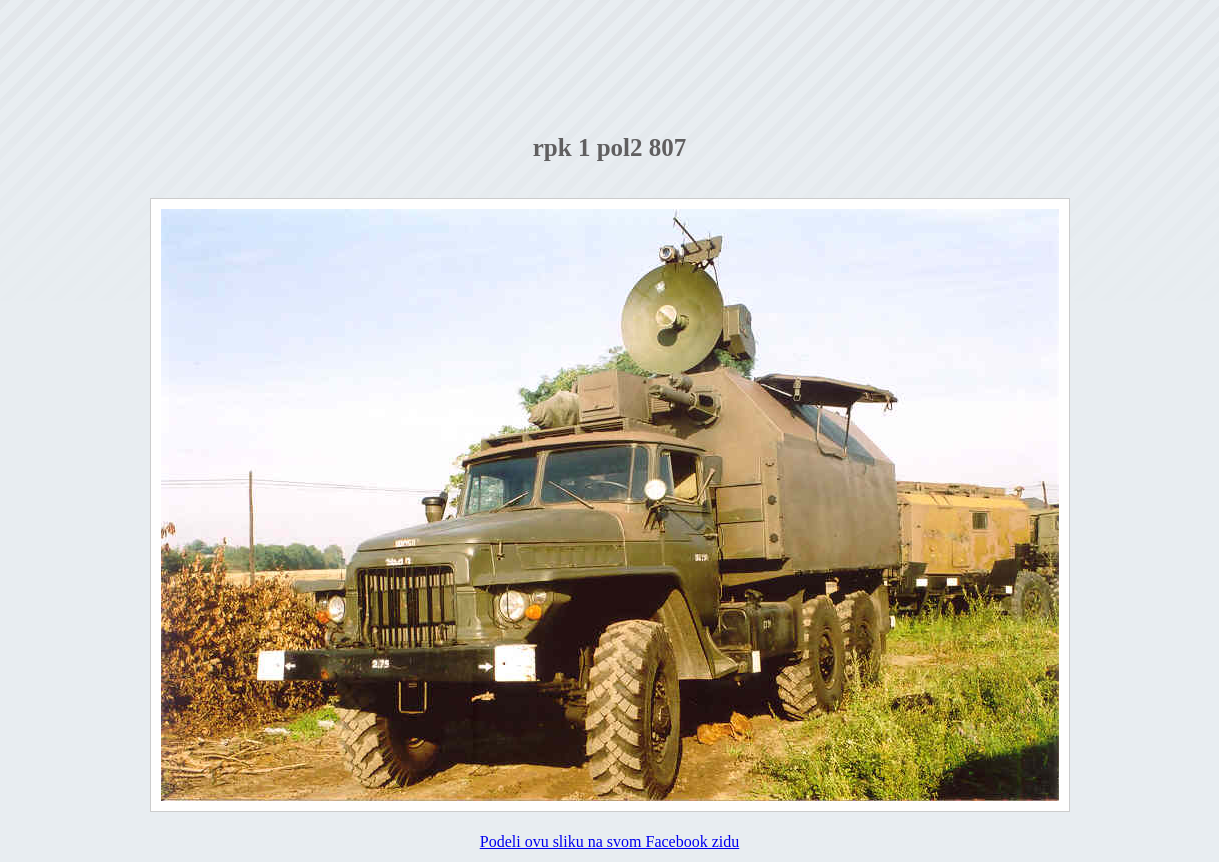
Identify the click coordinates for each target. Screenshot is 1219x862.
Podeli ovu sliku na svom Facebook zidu (610, 841)
